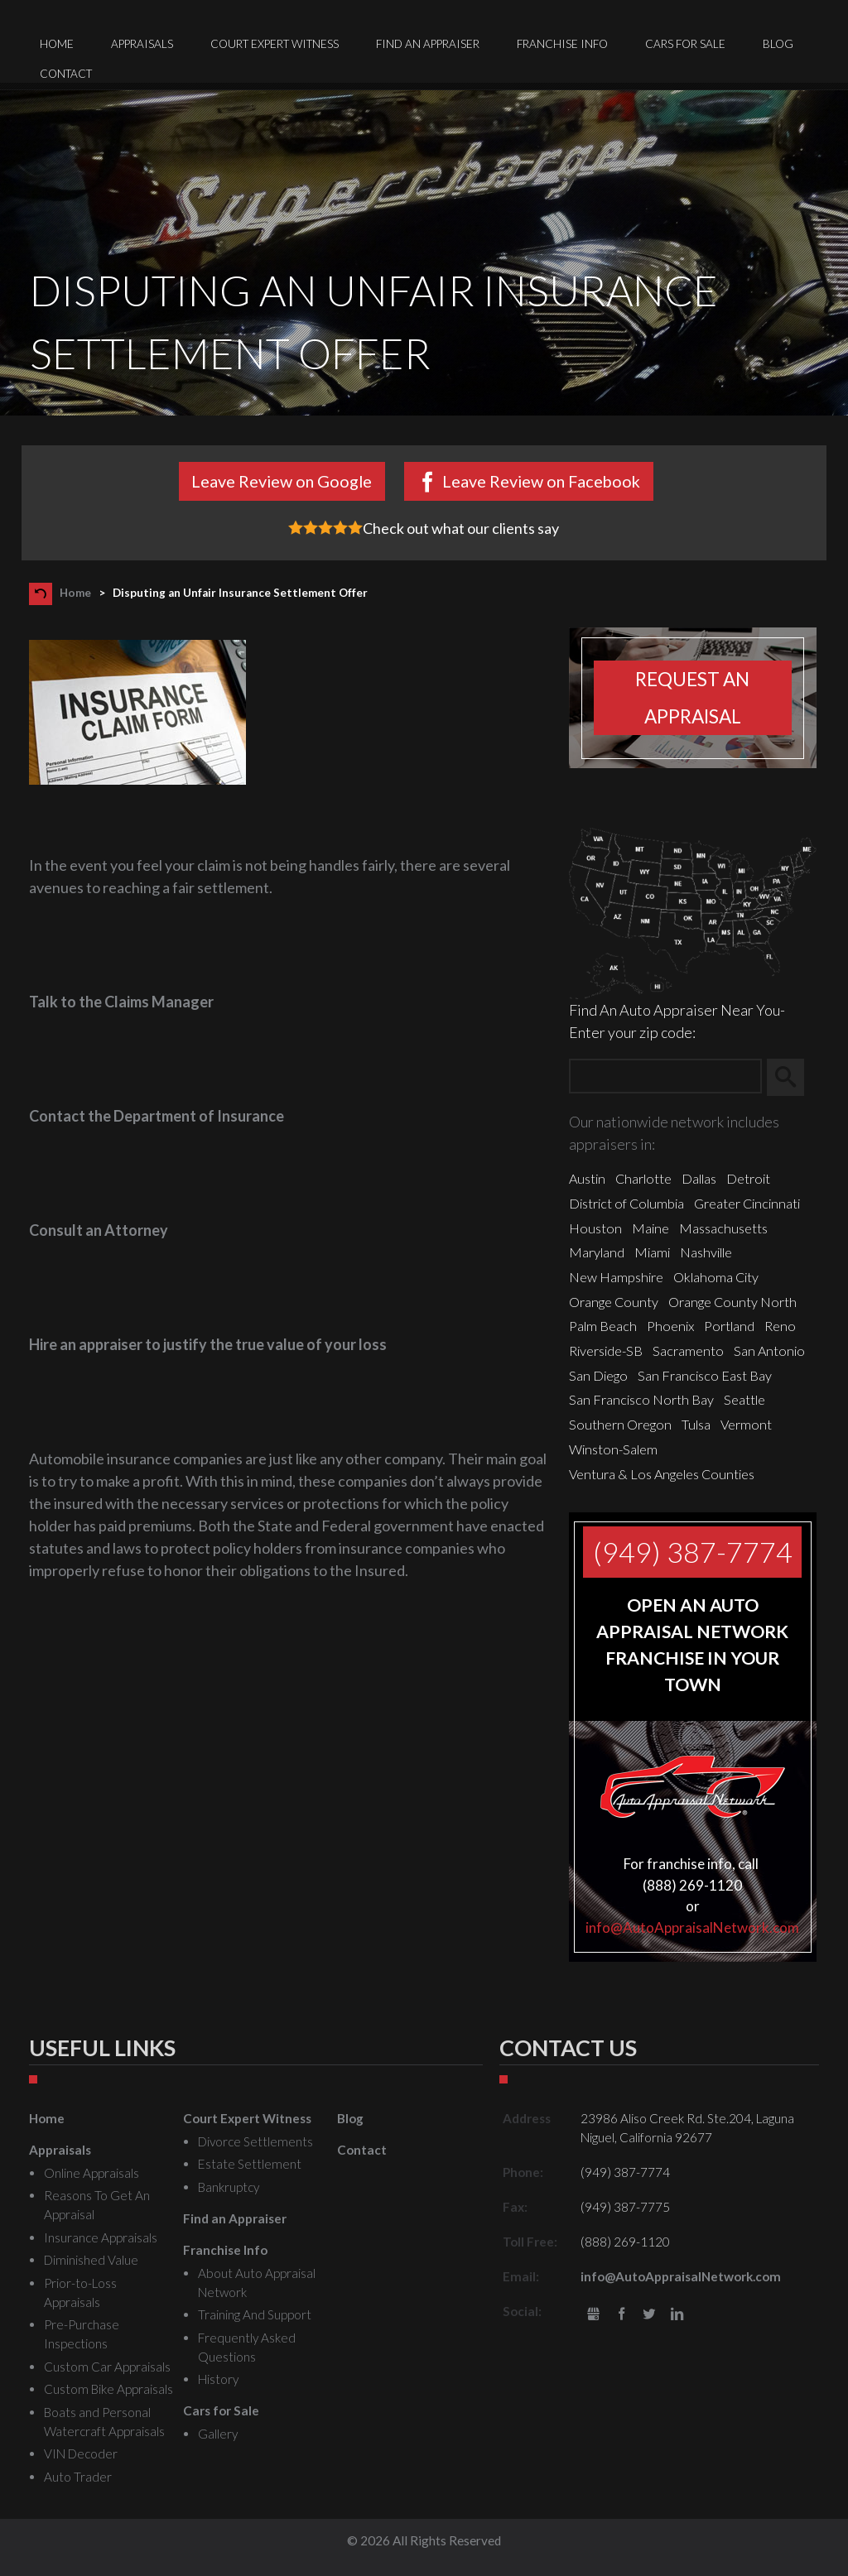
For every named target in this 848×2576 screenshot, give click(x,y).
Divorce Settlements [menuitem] (255, 2141)
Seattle (744, 1399)
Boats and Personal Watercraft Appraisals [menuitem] (104, 2422)
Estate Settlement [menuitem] (249, 2163)
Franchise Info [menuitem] (562, 43)
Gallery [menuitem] (218, 2433)
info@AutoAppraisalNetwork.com (692, 1927)
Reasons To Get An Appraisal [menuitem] (97, 2205)
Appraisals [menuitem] (142, 43)
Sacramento (688, 1350)
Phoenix (670, 1326)
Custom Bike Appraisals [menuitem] (108, 2388)
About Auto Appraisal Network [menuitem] (257, 2283)
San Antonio (769, 1350)
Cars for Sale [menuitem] (685, 43)
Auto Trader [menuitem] (78, 2476)
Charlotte (643, 1178)
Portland (729, 1326)
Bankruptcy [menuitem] (228, 2187)
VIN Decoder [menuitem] (81, 2453)
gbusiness (593, 2315)
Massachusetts (723, 1228)
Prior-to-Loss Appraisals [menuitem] (80, 2292)
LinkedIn (677, 2315)
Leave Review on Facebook (541, 481)
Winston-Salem (613, 1449)
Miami (652, 1252)
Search (793, 1077)
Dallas (699, 1178)
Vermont (746, 1424)
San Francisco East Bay (705, 1375)
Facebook (621, 2315)
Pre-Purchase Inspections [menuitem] (81, 2334)
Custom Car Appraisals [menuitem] (107, 2366)
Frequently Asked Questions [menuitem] (247, 2347)
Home (75, 592)
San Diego (598, 1375)
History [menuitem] (218, 2379)
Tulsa (696, 1424)
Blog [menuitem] (778, 43)
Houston (595, 1228)
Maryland (596, 1252)
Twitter (649, 2315)
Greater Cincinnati (747, 1203)
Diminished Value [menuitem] (91, 2259)
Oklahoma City (716, 1277)
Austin (587, 1178)
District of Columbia (626, 1203)
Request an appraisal (692, 698)
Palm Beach (603, 1326)
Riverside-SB (606, 1350)
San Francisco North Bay (641, 1399)
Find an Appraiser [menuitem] (427, 43)
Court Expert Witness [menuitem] (274, 43)
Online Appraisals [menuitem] (91, 2172)
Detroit (748, 1178)
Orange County (613, 1302)
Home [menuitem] (57, 43)
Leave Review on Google (281, 481)
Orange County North (732, 1302)
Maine (650, 1228)
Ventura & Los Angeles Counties (661, 1474)
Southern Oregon (620, 1424)
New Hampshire (616, 1277)
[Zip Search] (665, 1077)
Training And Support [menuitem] (254, 2314)
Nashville (706, 1252)
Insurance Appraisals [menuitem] (100, 2237)
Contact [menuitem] (66, 73)
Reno (780, 1326)
